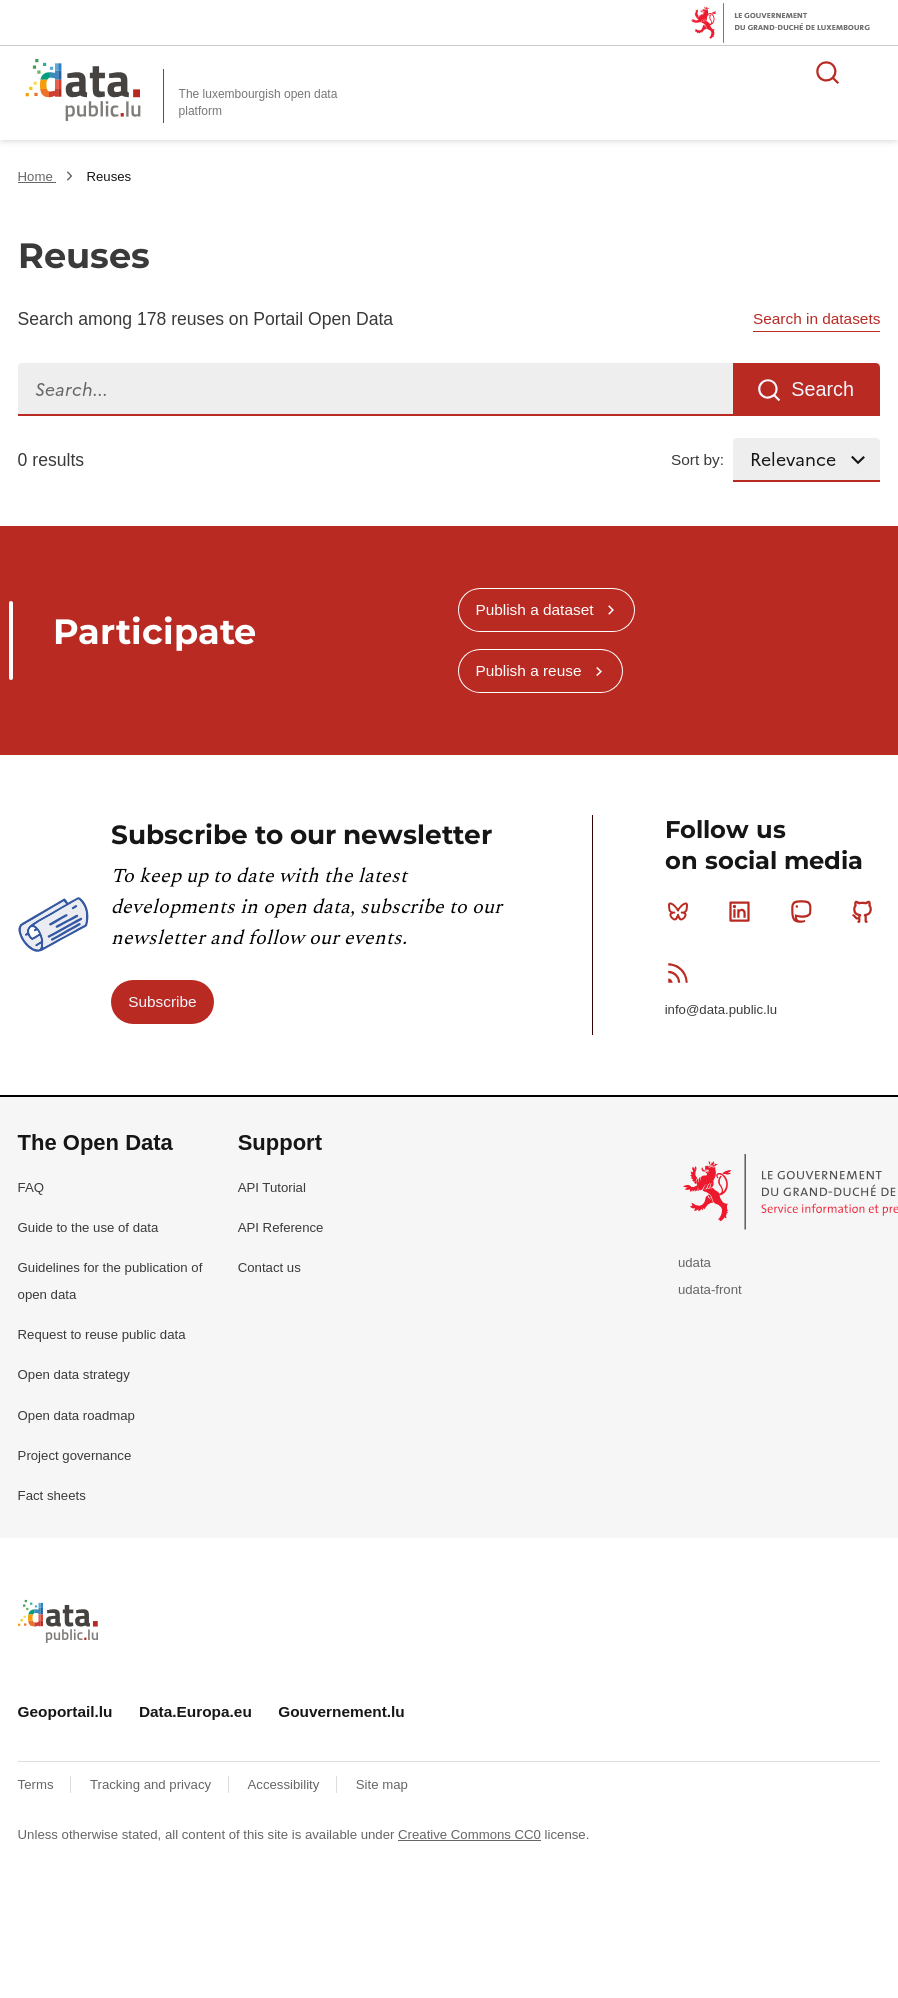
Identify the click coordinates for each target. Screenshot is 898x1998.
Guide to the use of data (88, 1227)
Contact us (269, 1267)
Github (866, 911)
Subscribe (162, 1001)
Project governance (75, 1455)
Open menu (872, 72)
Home (37, 176)
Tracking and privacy (152, 1784)
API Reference (281, 1227)
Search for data (828, 72)
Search (822, 389)
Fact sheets (52, 1495)
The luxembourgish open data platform (258, 102)
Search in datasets (816, 318)
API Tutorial (272, 1187)
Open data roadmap (76, 1415)
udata (694, 1262)
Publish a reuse (528, 670)
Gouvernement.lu (341, 1711)
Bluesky (682, 911)
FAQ (31, 1187)
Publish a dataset (534, 609)
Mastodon (805, 911)
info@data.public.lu (721, 1009)
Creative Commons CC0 (469, 1834)
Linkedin (743, 911)
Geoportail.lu (65, 1711)
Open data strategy (74, 1374)
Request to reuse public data (102, 1334)
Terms (38, 1784)
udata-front (710, 1289)
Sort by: (697, 459)
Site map (382, 1784)
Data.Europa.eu (195, 1711)
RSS (682, 973)
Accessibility (285, 1784)
